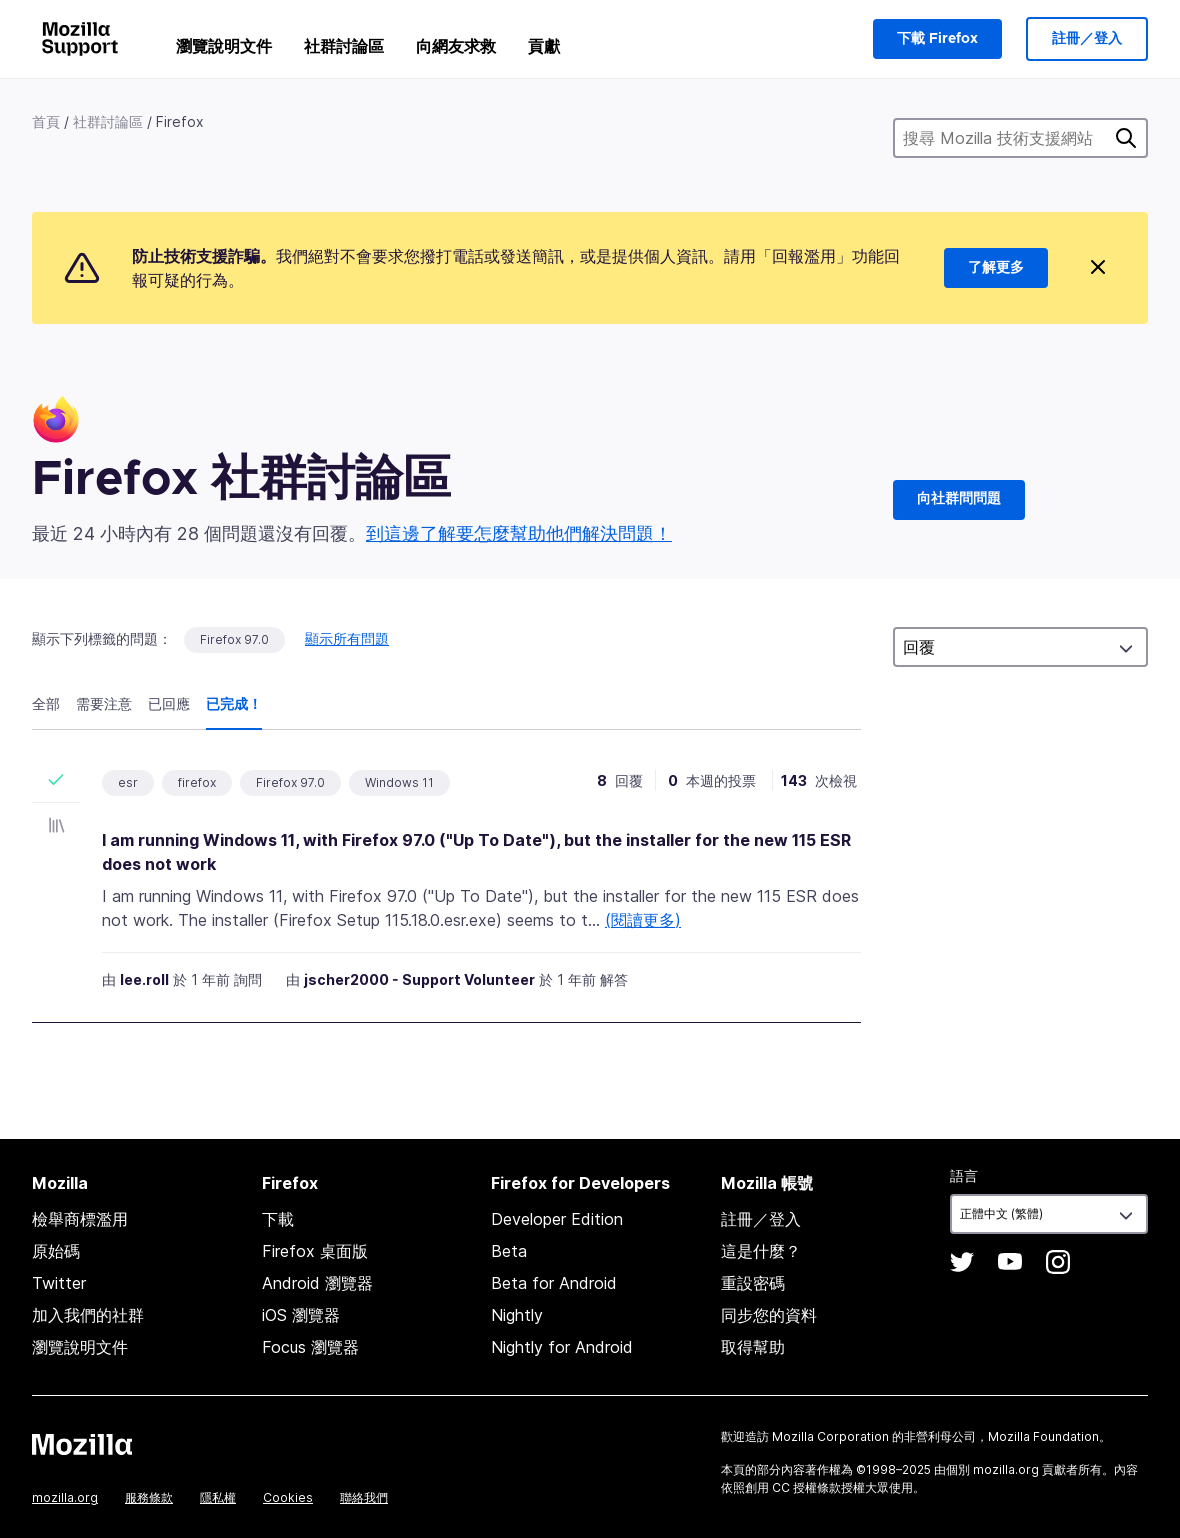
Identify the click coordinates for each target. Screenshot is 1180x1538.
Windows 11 (399, 782)
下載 (278, 1219)
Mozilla (82, 1444)
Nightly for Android (562, 1347)
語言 (964, 1175)
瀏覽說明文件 (224, 46)
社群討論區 (344, 46)
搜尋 (1126, 138)
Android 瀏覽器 (317, 1283)
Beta (509, 1251)
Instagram (1058, 1262)
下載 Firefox (937, 39)
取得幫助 (753, 1347)
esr (128, 782)
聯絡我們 (364, 1497)
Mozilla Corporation (830, 1436)
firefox (197, 782)
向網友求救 (456, 46)
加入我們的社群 (88, 1315)
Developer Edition (557, 1219)
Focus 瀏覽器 (310, 1347)
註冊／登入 (1087, 39)
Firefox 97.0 (234, 639)
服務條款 (149, 1497)
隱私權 (218, 1497)
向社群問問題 (959, 499)
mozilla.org (65, 1497)
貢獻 (544, 46)
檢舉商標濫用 (80, 1219)
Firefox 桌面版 (315, 1251)
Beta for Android (554, 1283)
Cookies (288, 1497)
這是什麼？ (761, 1251)
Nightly (517, 1315)
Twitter (59, 1283)
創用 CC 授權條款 (793, 1487)
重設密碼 (753, 1283)
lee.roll (144, 979)
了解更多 (996, 268)
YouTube (1010, 1262)
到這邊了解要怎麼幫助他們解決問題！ (519, 533)
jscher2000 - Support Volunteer (419, 979)
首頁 (46, 121)
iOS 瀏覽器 (301, 1315)
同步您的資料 (769, 1315)
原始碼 (56, 1251)
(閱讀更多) (643, 920)
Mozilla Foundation (1043, 1436)
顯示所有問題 (347, 638)
